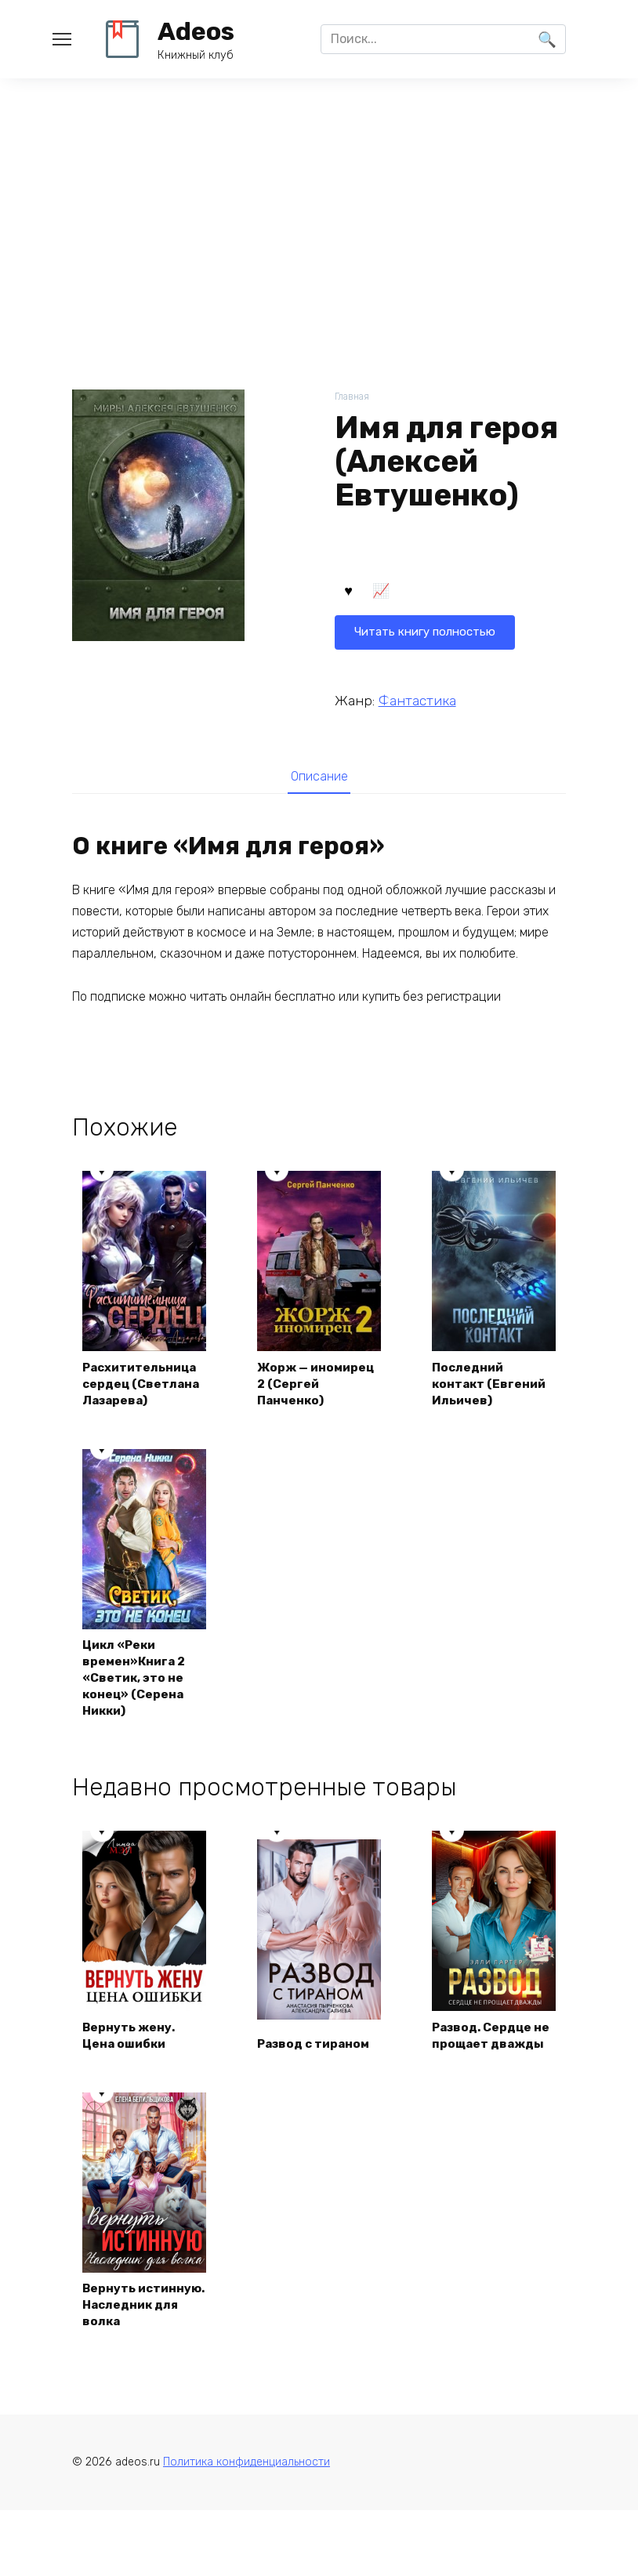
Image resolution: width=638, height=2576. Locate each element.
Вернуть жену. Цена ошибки (131, 2079)
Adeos (196, 31)
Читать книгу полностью (430, 593)
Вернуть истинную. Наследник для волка (134, 2358)
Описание (319, 778)
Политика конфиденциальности (246, 2528)
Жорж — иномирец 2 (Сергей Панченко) (297, 1395)
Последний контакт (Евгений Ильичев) (493, 1404)
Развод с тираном (318, 2087)
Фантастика (417, 701)
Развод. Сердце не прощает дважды (486, 2070)
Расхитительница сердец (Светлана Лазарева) (144, 1395)
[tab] (318, 778)
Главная (353, 397)
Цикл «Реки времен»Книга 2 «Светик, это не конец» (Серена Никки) (137, 1701)
